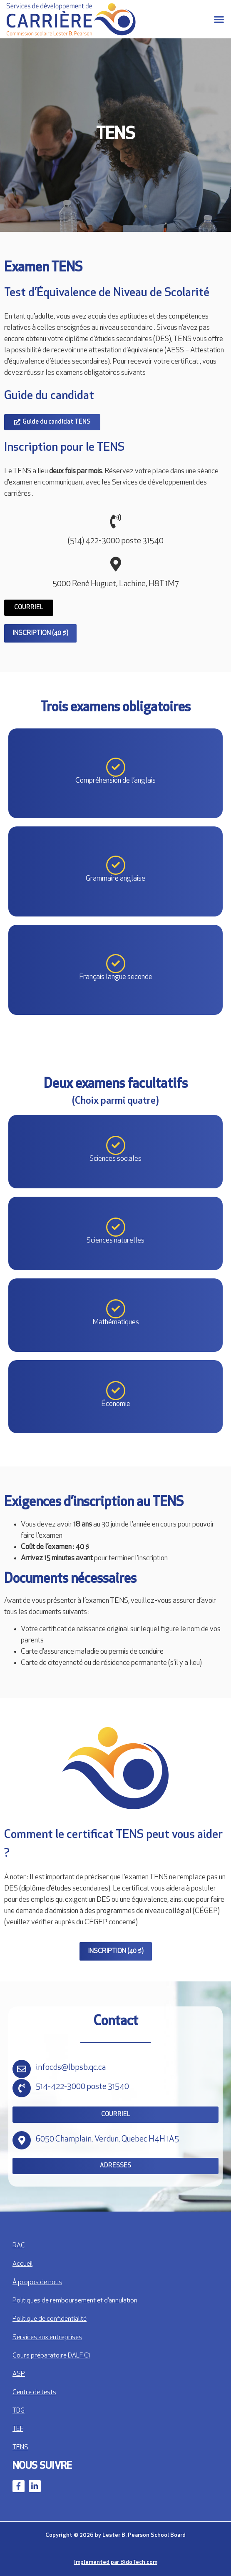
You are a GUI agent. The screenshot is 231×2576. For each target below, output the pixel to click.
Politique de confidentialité (49, 2319)
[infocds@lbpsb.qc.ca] (21, 2069)
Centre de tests (34, 2392)
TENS (20, 2447)
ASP (18, 2374)
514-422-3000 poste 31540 (82, 2087)
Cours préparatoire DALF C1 (51, 2356)
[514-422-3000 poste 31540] (21, 2088)
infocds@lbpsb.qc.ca (71, 2068)
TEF (17, 2429)
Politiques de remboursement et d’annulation (74, 2300)
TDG (18, 2411)
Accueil (22, 2264)
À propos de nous (37, 2282)
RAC (18, 2245)
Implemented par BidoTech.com (115, 2562)
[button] (219, 19)
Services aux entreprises (47, 2337)
